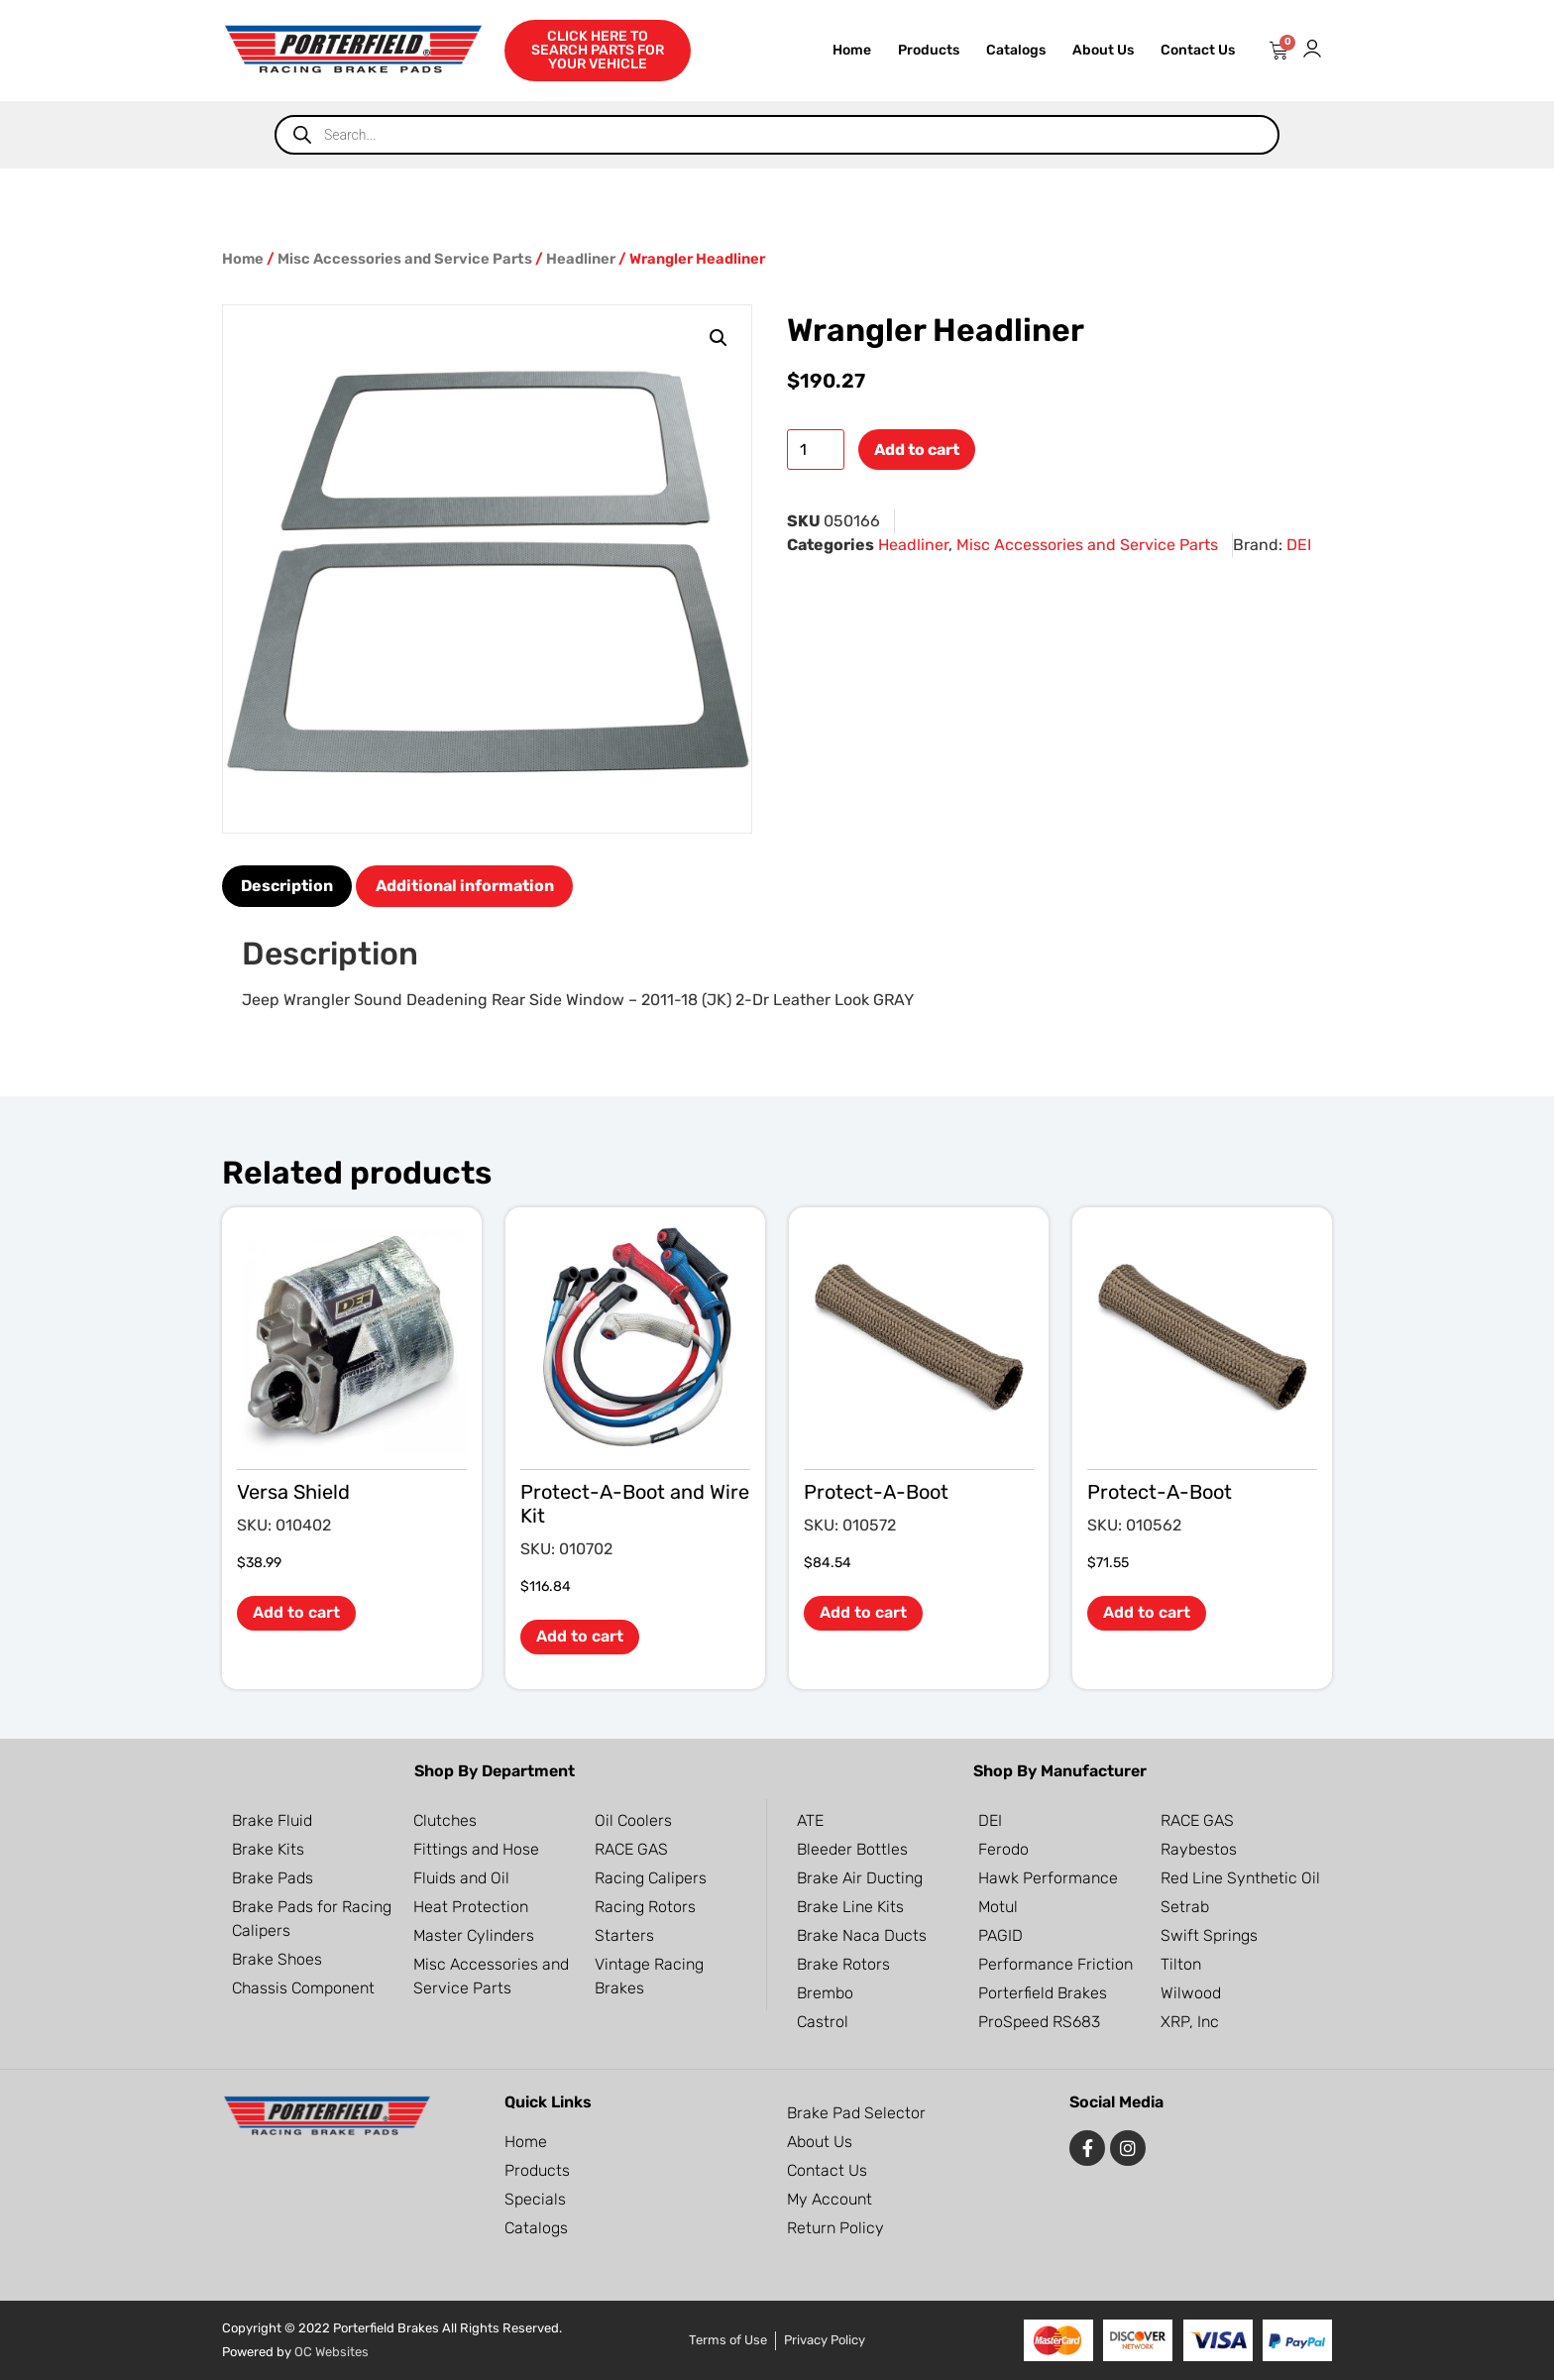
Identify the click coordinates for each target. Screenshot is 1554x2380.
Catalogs (1016, 50)
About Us (1103, 50)
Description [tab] (287, 885)
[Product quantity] (815, 449)
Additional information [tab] (465, 885)
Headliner (580, 259)
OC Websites (331, 2351)
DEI (1298, 544)
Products (928, 50)
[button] (718, 338)
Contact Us (1198, 50)
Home (851, 50)
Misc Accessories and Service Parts (405, 259)
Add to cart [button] (296, 1612)
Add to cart (916, 449)
